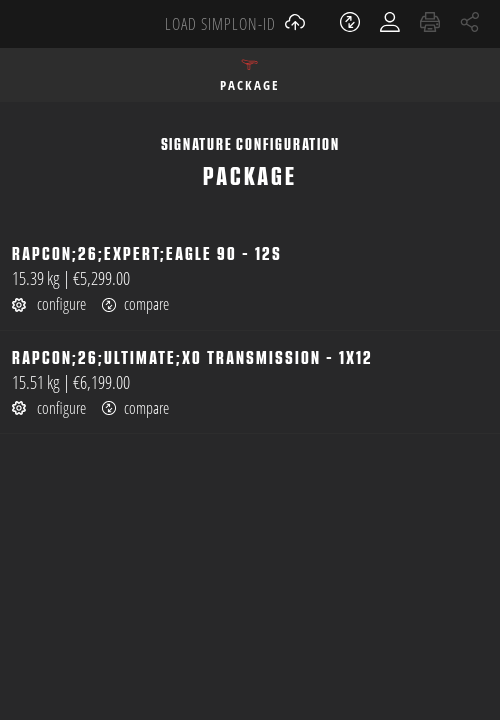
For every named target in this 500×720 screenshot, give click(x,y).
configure (49, 304)
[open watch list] (352, 24)
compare (135, 304)
